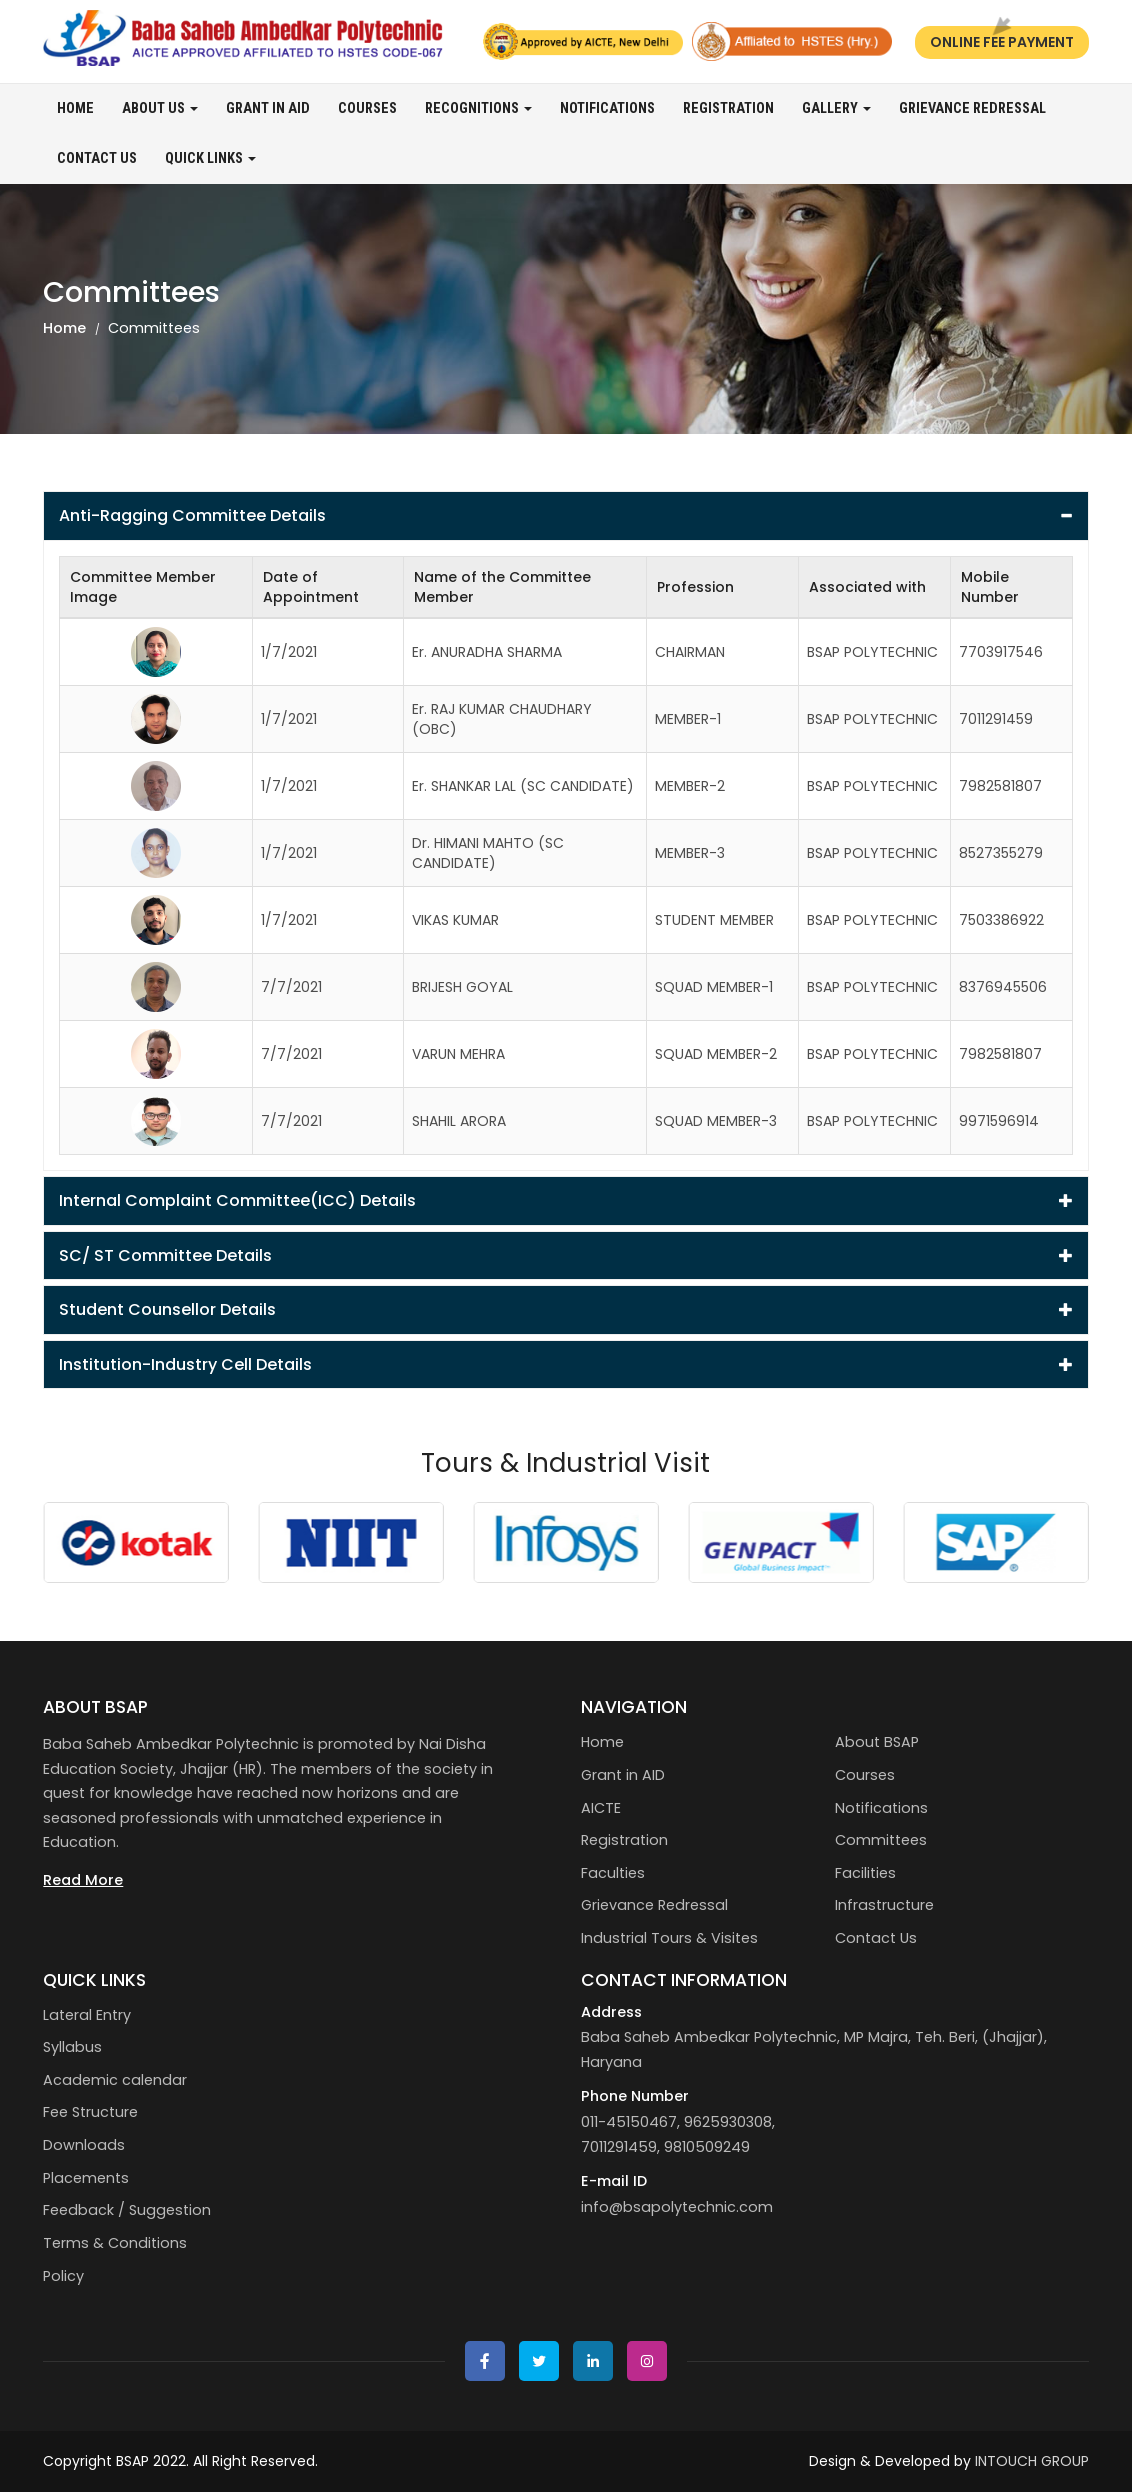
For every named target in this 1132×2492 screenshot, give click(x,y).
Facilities (865, 1873)
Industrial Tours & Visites (669, 1938)
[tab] (565, 516)
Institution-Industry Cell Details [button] (565, 1364)
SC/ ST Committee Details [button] (565, 1255)
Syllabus (72, 2047)
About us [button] (160, 108)
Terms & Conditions (115, 2243)
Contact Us (97, 158)
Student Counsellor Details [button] (565, 1309)
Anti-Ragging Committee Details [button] (565, 515)
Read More (83, 1880)
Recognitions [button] (478, 108)
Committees (881, 1840)
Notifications (607, 108)
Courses (367, 108)
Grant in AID (268, 108)
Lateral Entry (87, 2015)
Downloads (84, 2145)
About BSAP (877, 1742)
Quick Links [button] (210, 158)
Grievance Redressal (972, 108)
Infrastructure (884, 1905)
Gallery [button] (836, 108)
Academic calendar (115, 2080)
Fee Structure (90, 2112)
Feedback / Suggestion (127, 2210)
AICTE (601, 1808)
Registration (728, 108)
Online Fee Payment (1002, 42)
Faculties (613, 1873)
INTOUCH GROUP (1032, 2461)
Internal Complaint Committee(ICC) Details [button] (565, 1200)
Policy (63, 2276)
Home (75, 108)
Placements (86, 2178)
